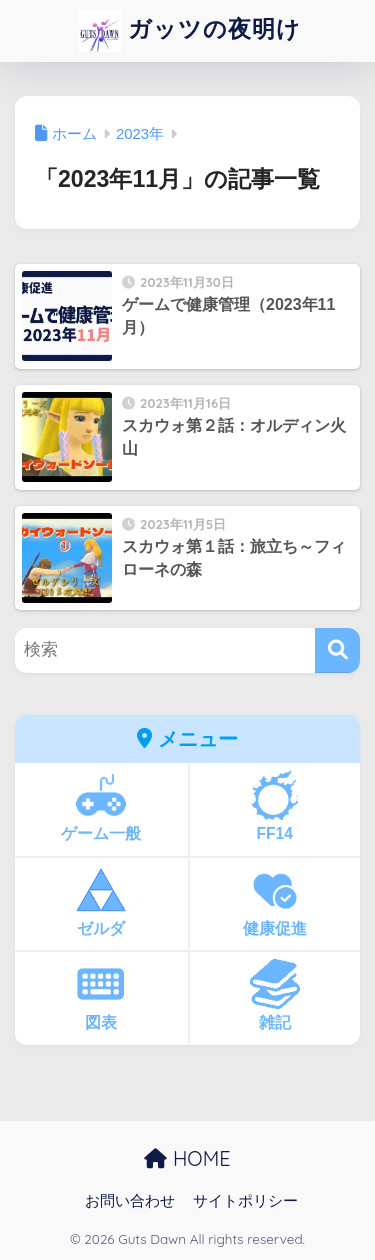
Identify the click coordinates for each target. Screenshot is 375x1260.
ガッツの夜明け (190, 31)
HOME (187, 1158)
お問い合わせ (130, 1201)
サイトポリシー (245, 1201)
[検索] (337, 650)
